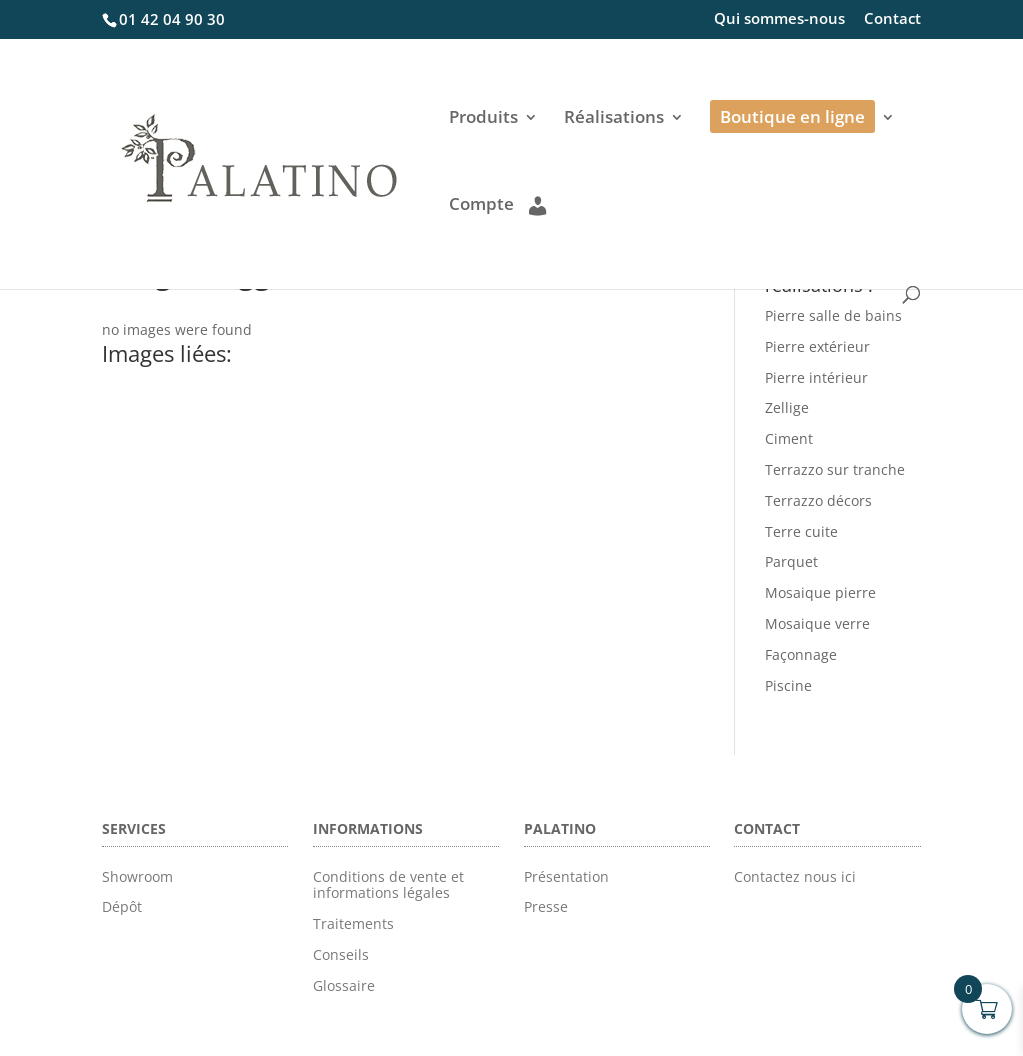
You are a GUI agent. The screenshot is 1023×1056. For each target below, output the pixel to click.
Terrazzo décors (818, 500)
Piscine (788, 685)
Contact (892, 19)
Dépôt (122, 906)
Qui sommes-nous (779, 19)
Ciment (789, 438)
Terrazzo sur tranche (835, 469)
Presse (546, 906)
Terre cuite (801, 531)
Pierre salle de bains (833, 315)
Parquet (791, 561)
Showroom (137, 876)
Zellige (787, 407)
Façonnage (801, 654)
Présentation (566, 876)
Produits (483, 119)
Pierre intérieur (816, 377)
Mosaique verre (817, 623)
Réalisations (614, 119)
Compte (497, 205)
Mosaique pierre (820, 592)
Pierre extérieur (817, 346)
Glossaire (344, 985)
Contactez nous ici (795, 876)
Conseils (341, 954)
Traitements (353, 923)
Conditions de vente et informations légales (388, 885)
